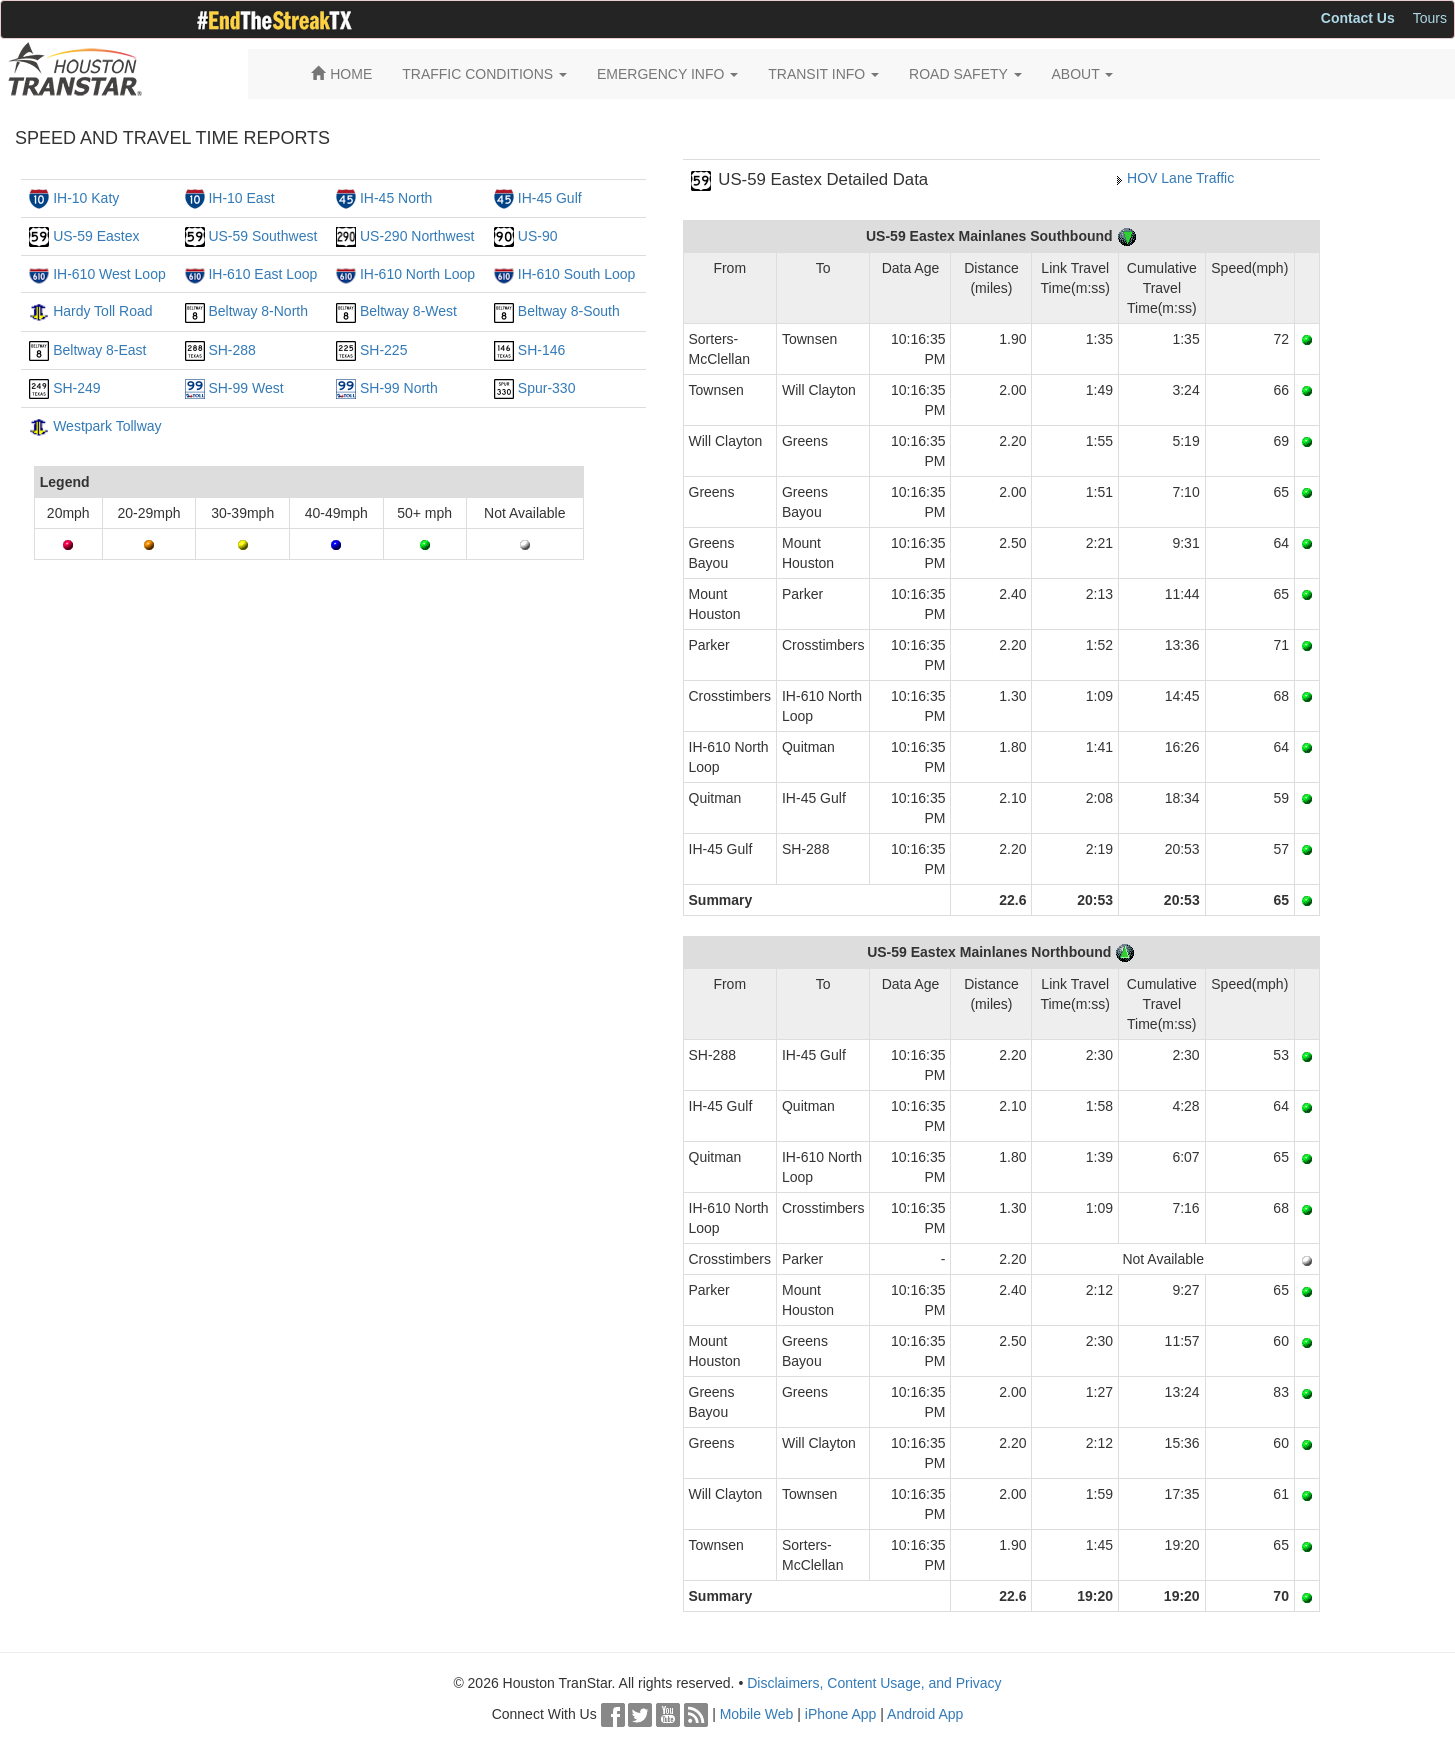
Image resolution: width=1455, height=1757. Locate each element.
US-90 (538, 236)
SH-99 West (245, 388)
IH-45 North (396, 198)
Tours (1430, 18)
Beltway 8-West (408, 311)
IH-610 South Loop (577, 274)
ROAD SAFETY (965, 74)
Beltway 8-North (258, 311)
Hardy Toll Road (102, 311)
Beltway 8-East (99, 350)
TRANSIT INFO (823, 74)
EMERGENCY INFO (667, 74)
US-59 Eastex (96, 236)
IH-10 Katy (86, 198)
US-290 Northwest (417, 236)
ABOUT (1083, 74)
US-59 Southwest (262, 236)
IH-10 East (241, 198)
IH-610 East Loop (262, 274)
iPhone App (841, 1714)
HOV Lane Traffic (1180, 178)
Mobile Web (757, 1714)
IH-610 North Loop (417, 274)
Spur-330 (547, 388)
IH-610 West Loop (109, 274)
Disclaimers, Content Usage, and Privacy (874, 1683)
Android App (925, 1714)
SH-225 (383, 350)
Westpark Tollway (107, 426)
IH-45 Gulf (550, 198)
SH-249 (76, 388)
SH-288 (231, 350)
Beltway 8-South (569, 311)
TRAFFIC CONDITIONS (484, 74)
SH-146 (541, 350)
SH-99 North (399, 388)
